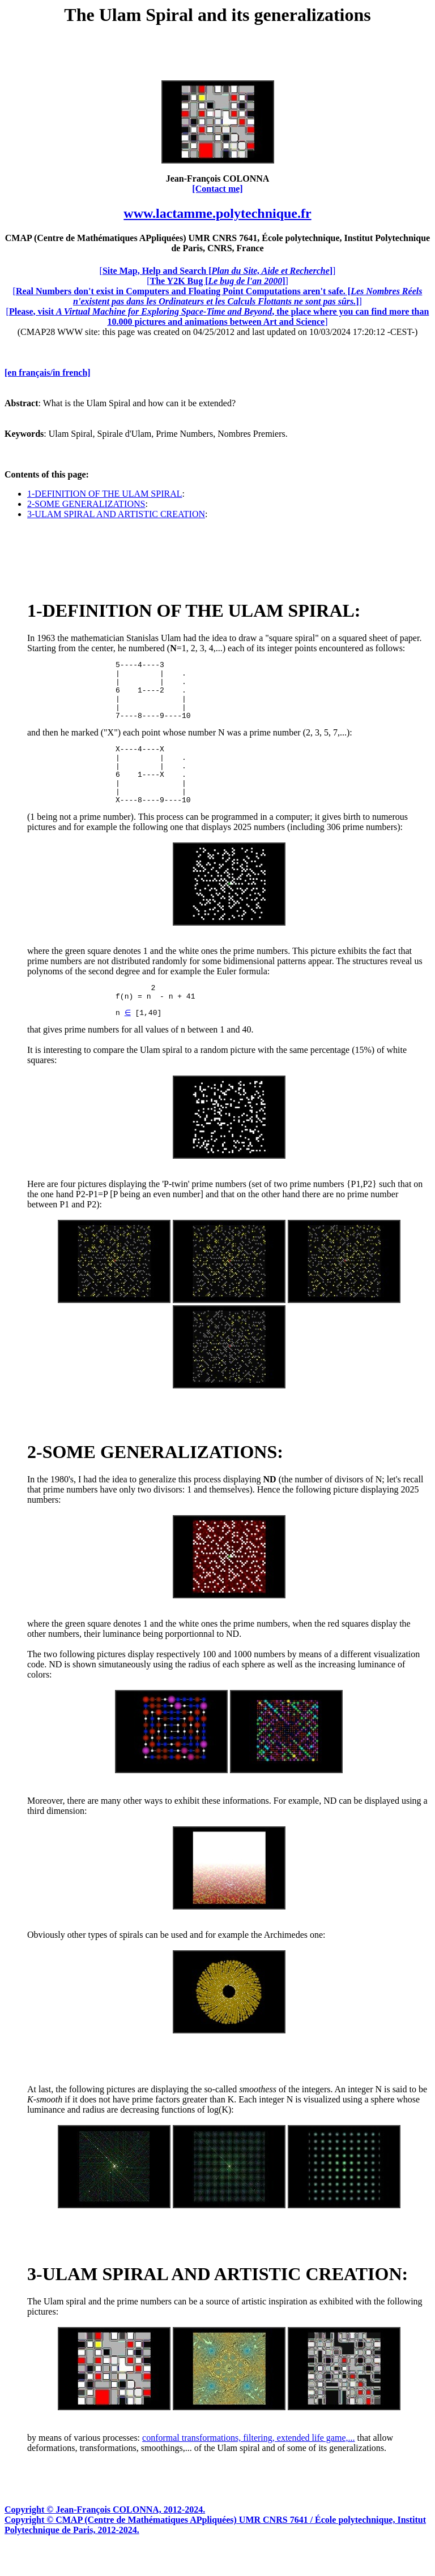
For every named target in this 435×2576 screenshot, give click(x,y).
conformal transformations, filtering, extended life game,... (248, 2466)
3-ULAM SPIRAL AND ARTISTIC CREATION (116, 514)
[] (218, 271)
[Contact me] (217, 188)
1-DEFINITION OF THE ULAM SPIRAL (104, 493)
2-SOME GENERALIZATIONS (86, 504)
